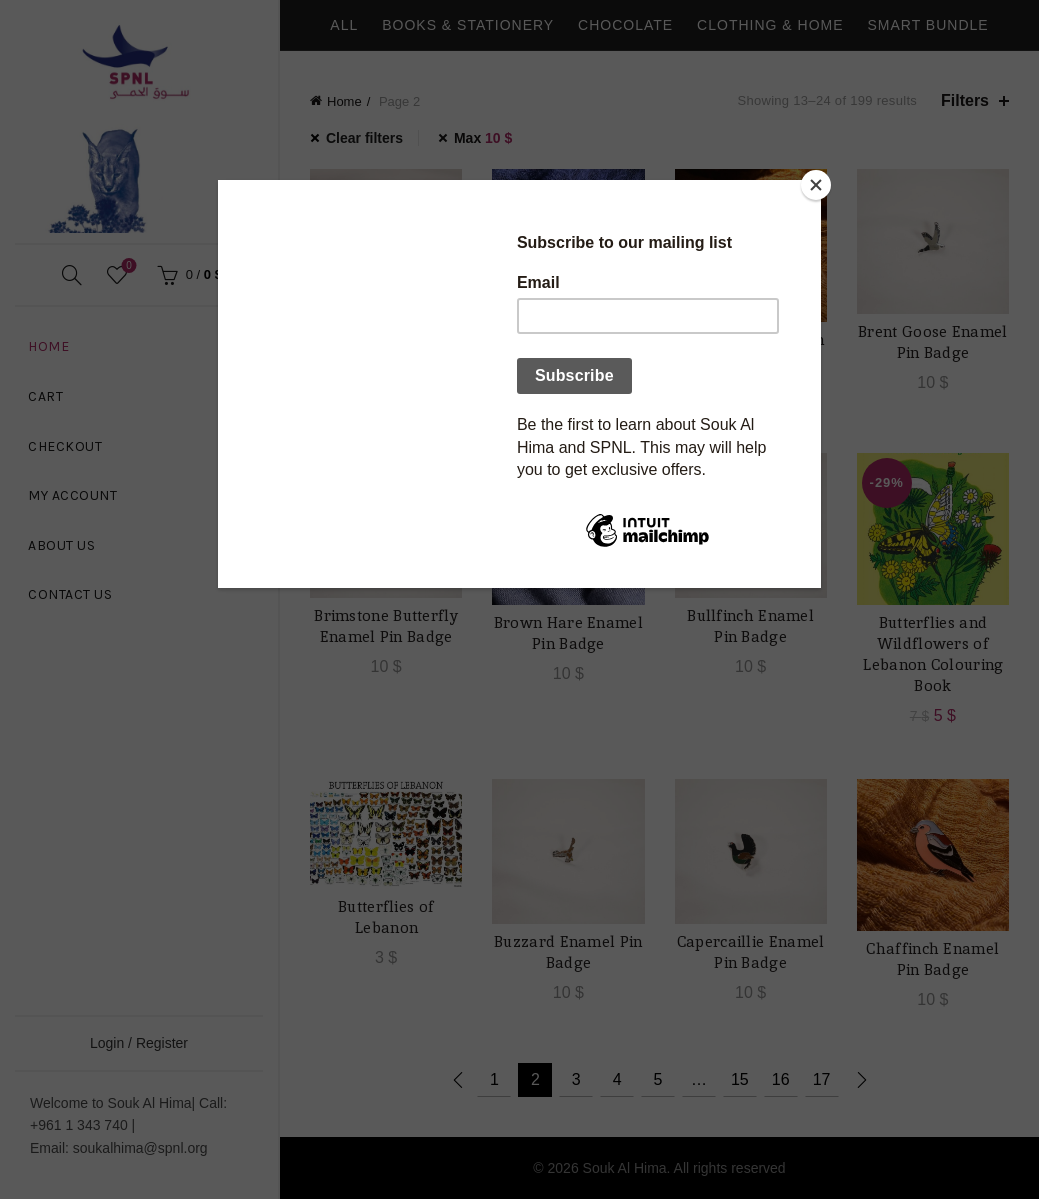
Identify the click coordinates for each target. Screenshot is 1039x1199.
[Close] (816, 185)
